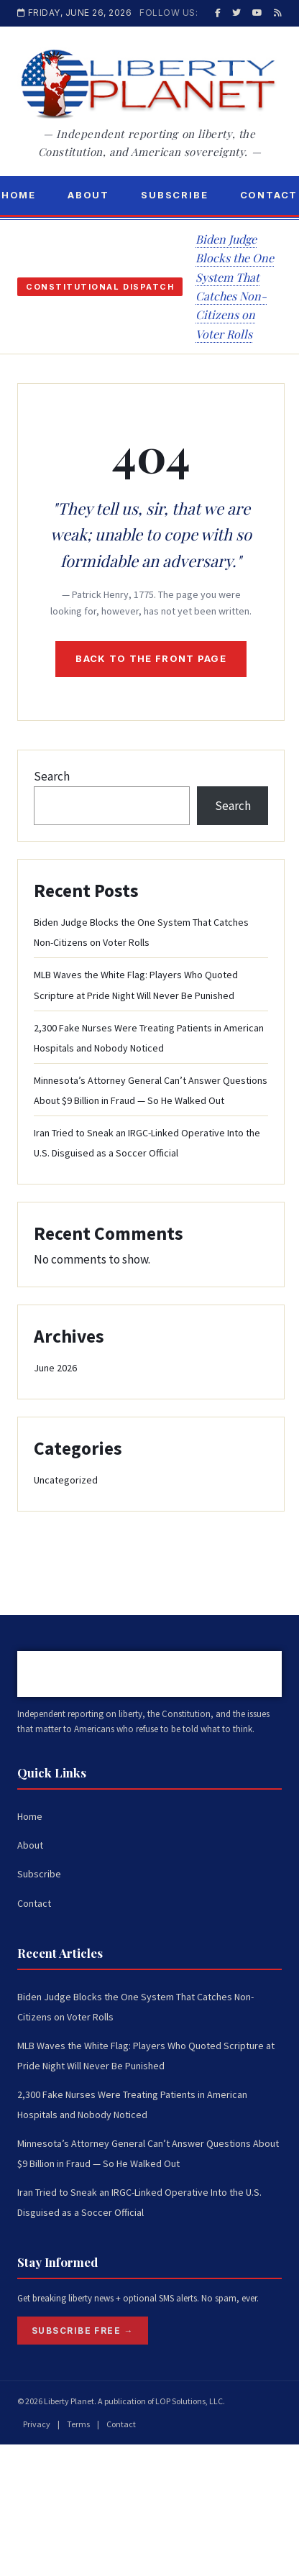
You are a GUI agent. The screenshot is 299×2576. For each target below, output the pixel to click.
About (88, 195)
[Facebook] (218, 12)
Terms (78, 2424)
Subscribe (174, 195)
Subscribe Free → (83, 2330)
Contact (34, 1903)
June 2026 (55, 1367)
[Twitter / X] (236, 12)
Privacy (36, 2424)
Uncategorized (66, 1479)
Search (52, 776)
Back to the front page (150, 658)
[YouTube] (257, 12)
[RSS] (278, 12)
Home (29, 1816)
